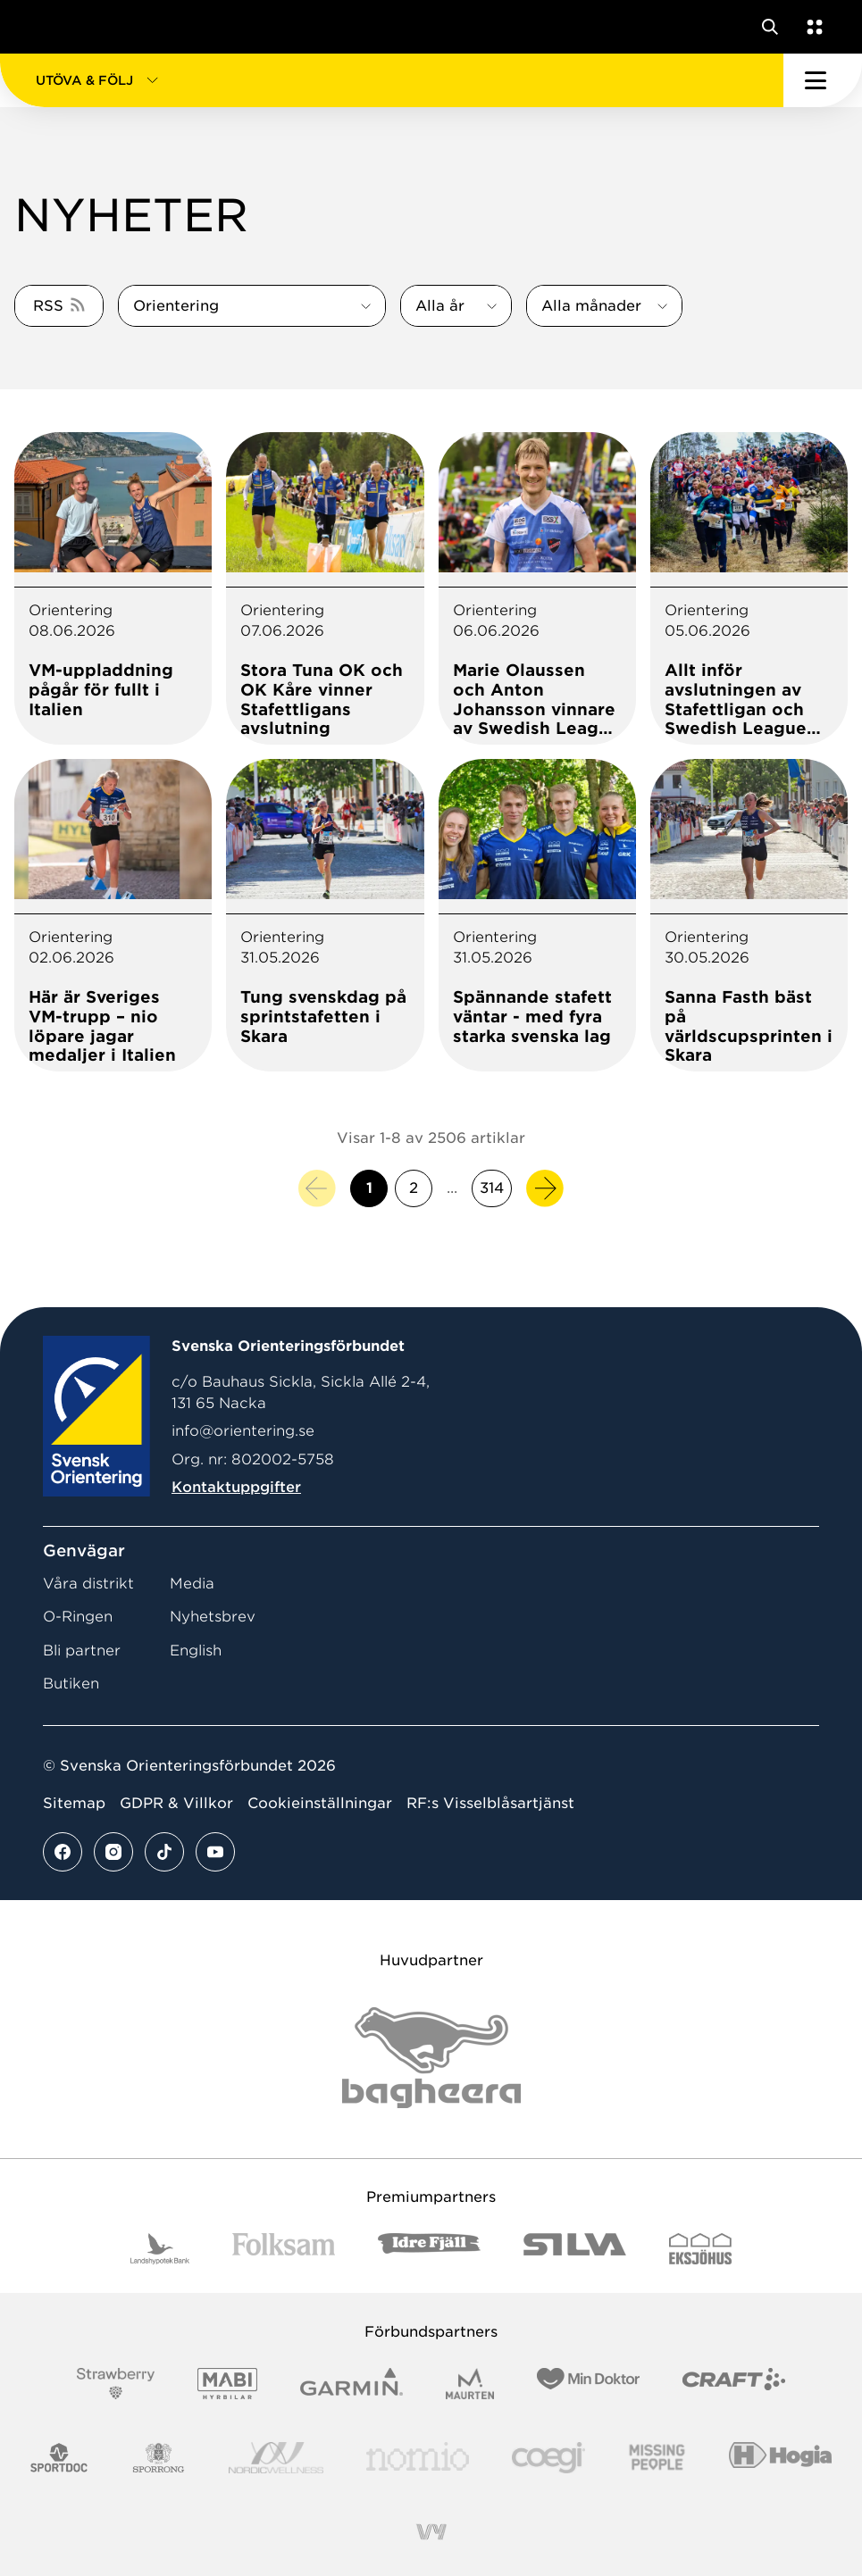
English (196, 1650)
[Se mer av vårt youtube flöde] (215, 1852)
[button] (391, 80)
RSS (48, 305)
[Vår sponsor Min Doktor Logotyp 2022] (588, 2383)
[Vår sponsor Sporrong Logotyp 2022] (159, 2457)
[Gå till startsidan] (47, 27)
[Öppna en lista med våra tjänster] (811, 26)
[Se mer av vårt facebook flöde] (62, 1852)
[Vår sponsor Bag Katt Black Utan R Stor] (431, 2057)
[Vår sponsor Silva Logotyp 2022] (574, 2248)
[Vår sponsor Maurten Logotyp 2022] (470, 2383)
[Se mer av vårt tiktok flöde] (164, 1852)
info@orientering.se (243, 1430)
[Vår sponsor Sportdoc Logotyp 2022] (59, 2457)
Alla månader (591, 305)
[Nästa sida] (545, 1188)
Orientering (176, 305)
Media (192, 1583)
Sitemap (74, 1803)
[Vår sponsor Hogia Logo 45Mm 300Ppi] (780, 2457)
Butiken (71, 1683)
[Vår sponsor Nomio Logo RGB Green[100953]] (417, 2457)
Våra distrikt (88, 1583)
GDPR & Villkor (176, 1803)
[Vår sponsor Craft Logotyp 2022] (733, 2383)
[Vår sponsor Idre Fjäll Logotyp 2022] (429, 2248)
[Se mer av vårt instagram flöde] (113, 1852)
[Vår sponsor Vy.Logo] (431, 2531)
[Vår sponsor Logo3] (548, 2457)
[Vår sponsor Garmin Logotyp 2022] (351, 2383)
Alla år (439, 305)
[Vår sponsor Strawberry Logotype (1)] (116, 2383)
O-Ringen (78, 1616)
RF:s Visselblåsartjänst (490, 1803)
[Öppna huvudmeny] (822, 80)
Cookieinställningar (319, 1803)
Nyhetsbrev (212, 1616)
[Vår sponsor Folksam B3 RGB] (283, 2248)
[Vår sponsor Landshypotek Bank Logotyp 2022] (159, 2248)
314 (492, 1188)
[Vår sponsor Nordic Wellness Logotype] (276, 2457)
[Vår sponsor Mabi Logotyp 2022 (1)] (227, 2383)
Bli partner (82, 1650)
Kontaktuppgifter (236, 1487)
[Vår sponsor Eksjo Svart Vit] (700, 2248)
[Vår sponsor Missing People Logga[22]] (657, 2457)
